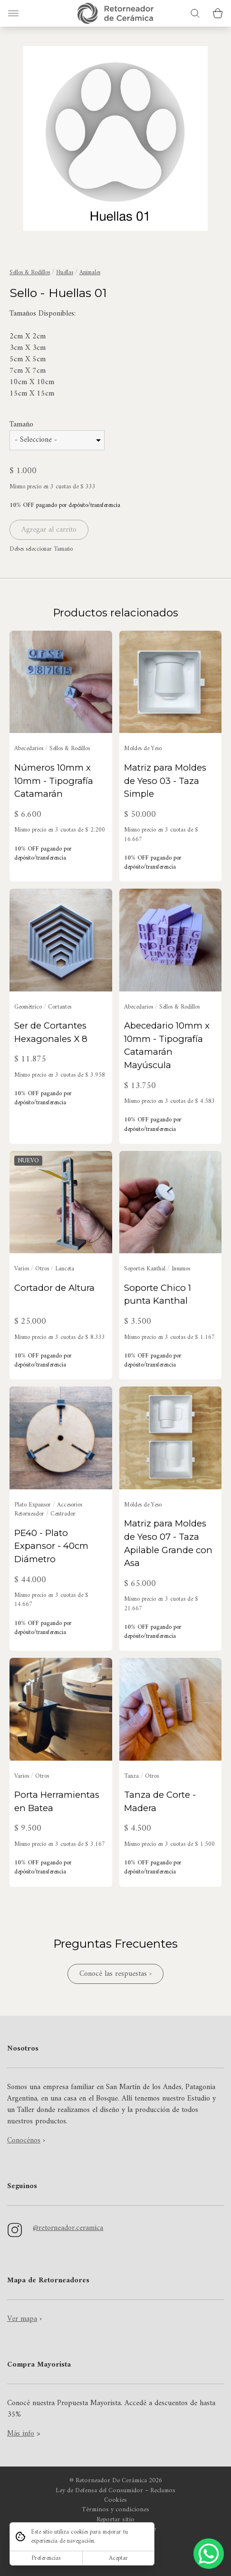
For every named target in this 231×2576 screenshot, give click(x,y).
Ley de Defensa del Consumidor (99, 2491)
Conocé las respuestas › (115, 1974)
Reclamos (162, 2491)
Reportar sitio (115, 2520)
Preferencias (45, 2558)
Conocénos (23, 2140)
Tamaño (21, 424)
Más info (20, 2433)
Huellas (64, 272)
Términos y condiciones (115, 2510)
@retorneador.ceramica (68, 2228)
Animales (89, 272)
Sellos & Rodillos (30, 272)
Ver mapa (22, 2319)
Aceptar (118, 2558)
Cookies (115, 2500)
